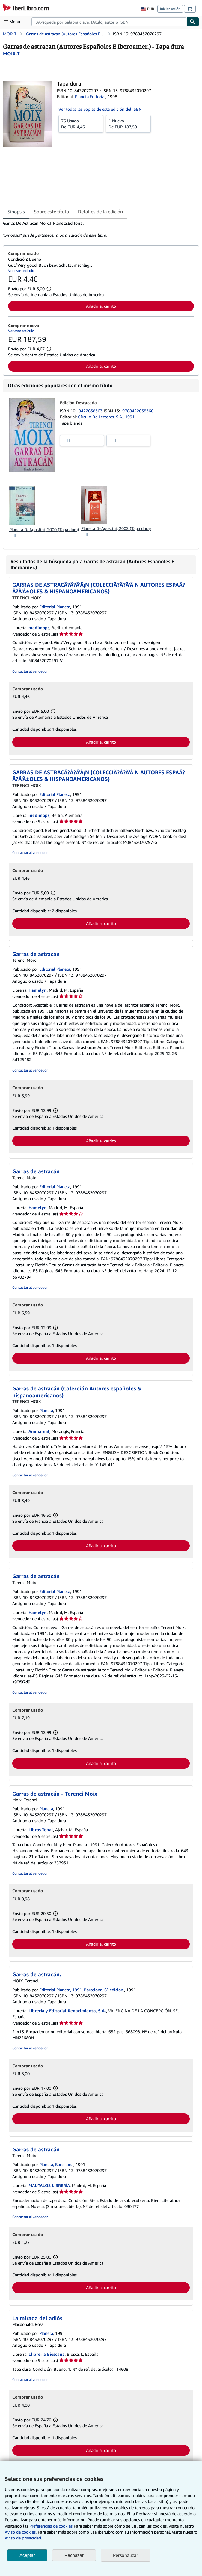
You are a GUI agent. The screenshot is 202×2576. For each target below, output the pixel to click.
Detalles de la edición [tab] (100, 212)
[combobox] (108, 21)
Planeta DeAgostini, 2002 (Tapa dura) (116, 528)
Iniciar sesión (170, 9)
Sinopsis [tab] (16, 212)
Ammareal (38, 1431)
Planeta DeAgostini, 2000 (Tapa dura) (44, 529)
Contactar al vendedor (30, 671)
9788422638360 (137, 410)
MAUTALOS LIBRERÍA (49, 2185)
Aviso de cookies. (21, 2531)
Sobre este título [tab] (51, 212)
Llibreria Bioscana (46, 2354)
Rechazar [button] (74, 2555)
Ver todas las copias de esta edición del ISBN (100, 109)
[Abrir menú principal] (13, 21)
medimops (38, 627)
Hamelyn (37, 990)
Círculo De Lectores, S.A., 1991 (106, 416)
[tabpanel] (98, 229)
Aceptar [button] (27, 2555)
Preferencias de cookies (51, 2525)
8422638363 (91, 410)
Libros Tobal (40, 1829)
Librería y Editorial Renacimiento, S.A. (67, 2010)
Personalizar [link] (125, 2555)
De (81, 123)
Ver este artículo (21, 270)
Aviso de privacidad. (23, 2537)
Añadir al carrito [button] (101, 305)
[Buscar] (193, 21)
